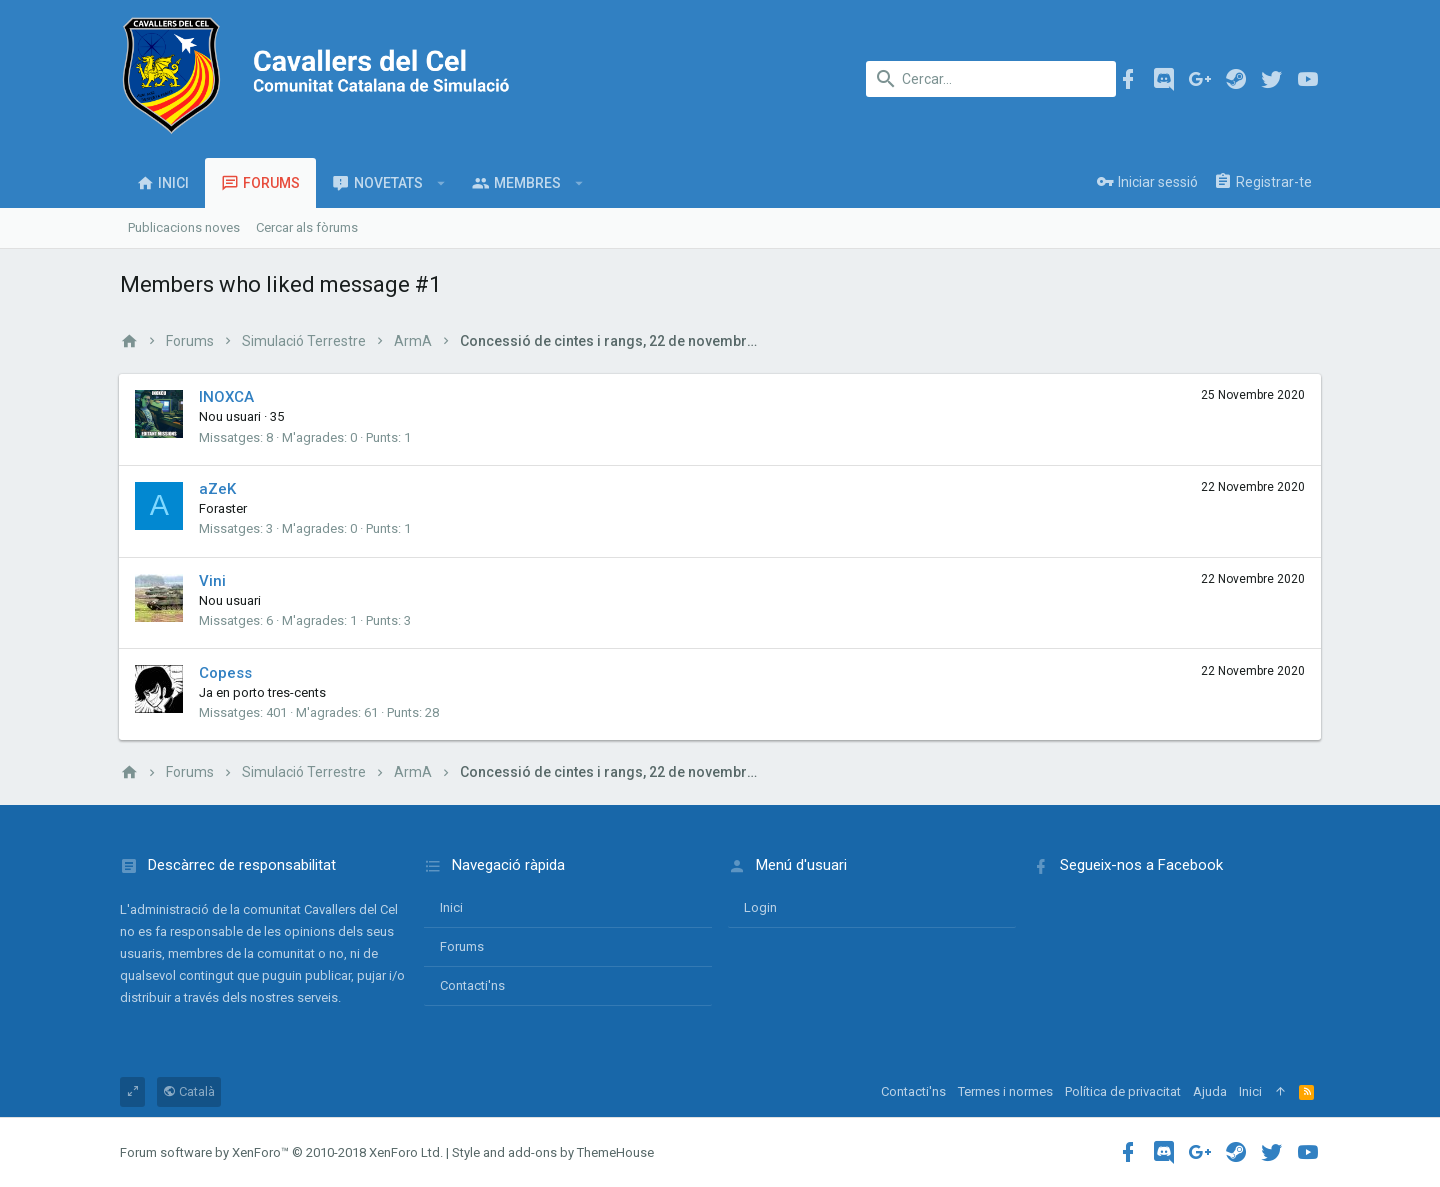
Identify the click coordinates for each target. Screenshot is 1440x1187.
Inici (451, 907)
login (760, 907)
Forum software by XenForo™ (281, 1152)
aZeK (218, 489)
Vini (213, 581)
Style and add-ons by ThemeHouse (553, 1152)
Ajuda (1210, 1091)
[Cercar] (991, 79)
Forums (462, 946)
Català (189, 1091)
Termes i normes (1005, 1091)
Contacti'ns (472, 985)
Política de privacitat (1123, 1091)
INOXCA (227, 397)
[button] (441, 183)
